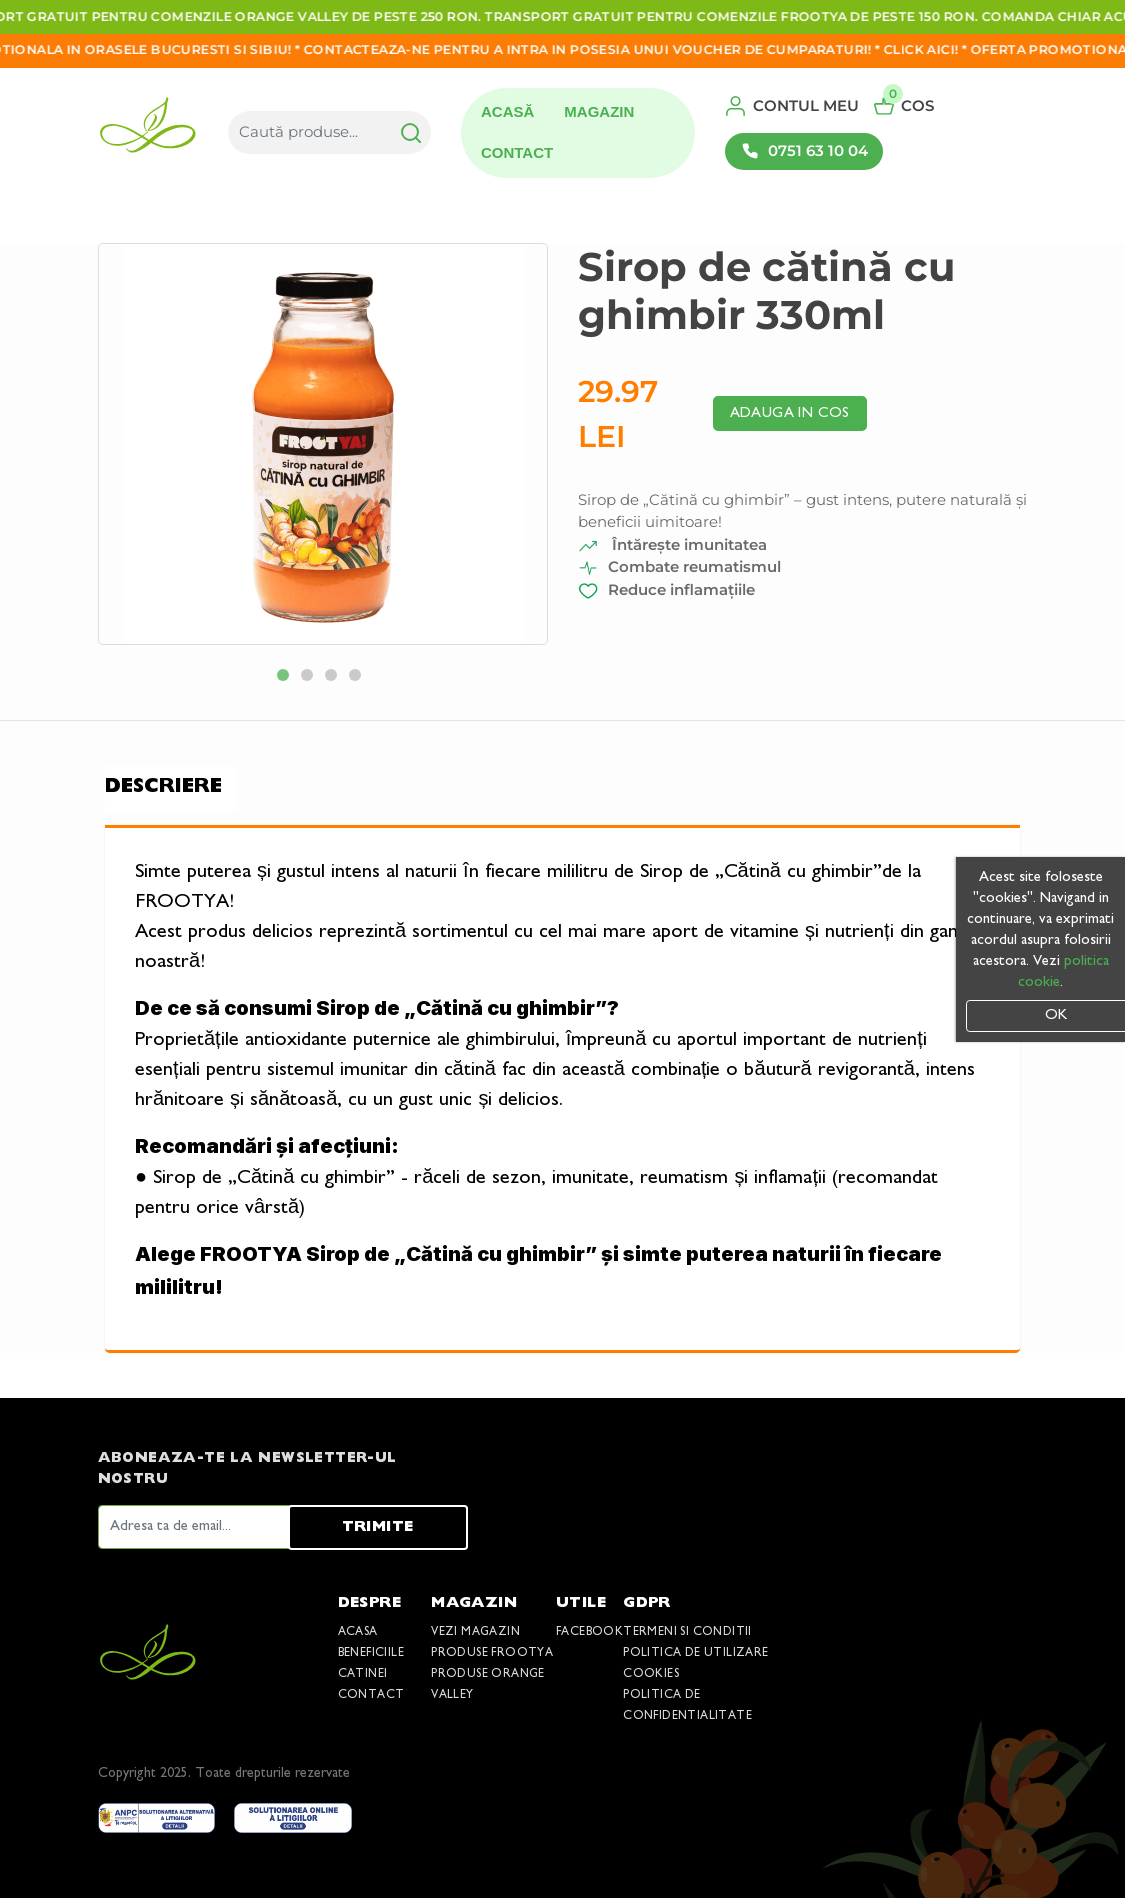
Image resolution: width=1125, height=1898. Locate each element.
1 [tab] (287, 679)
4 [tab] (359, 679)
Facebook (589, 1632)
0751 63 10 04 (804, 151)
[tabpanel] (323, 444)
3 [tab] (335, 679)
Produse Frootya (492, 1653)
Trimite (378, 1527)
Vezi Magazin (475, 1632)
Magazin (599, 111)
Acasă (507, 111)
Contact (517, 152)
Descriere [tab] (163, 787)
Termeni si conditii (687, 1632)
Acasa (358, 1632)
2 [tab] (311, 679)
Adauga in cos (790, 413)
